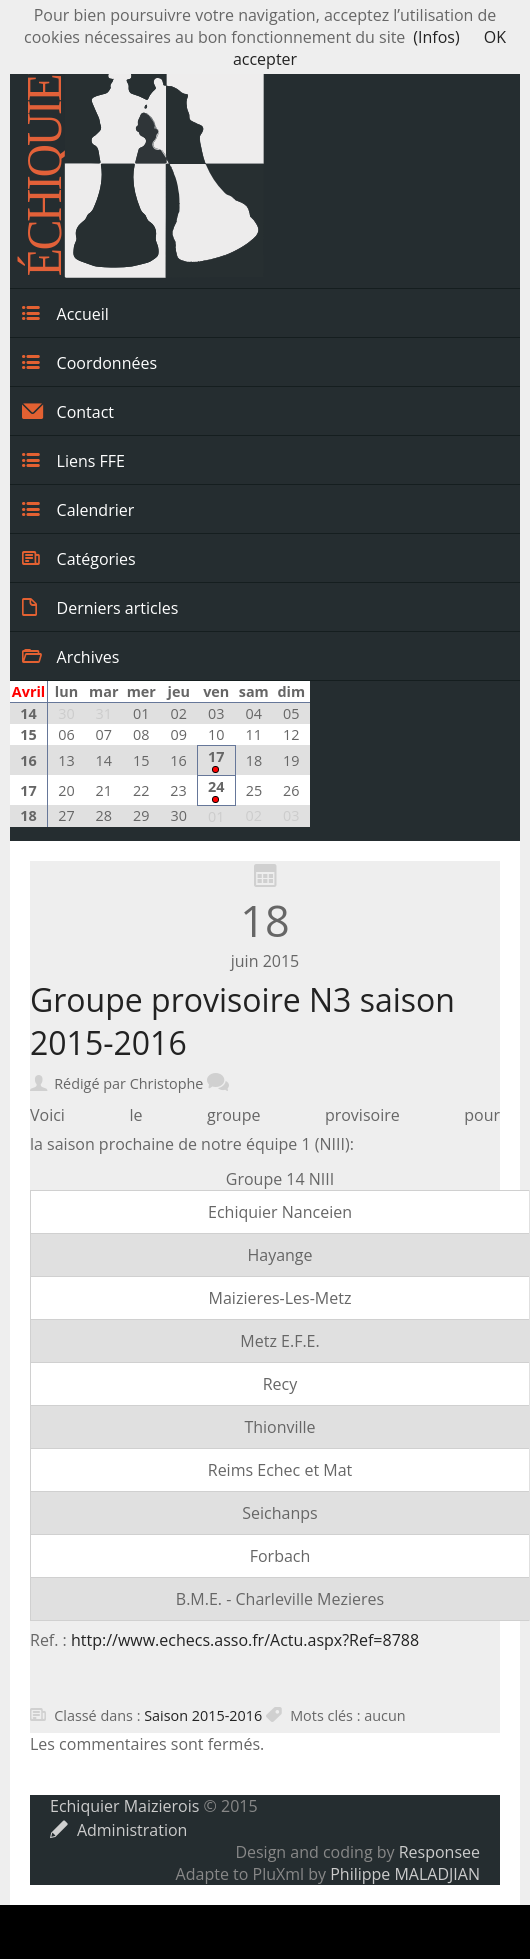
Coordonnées (89, 362)
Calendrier (78, 509)
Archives (70, 656)
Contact (68, 411)
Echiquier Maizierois (124, 1806)
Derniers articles (100, 607)
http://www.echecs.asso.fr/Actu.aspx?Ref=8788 (245, 1640)
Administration (118, 1830)
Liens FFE (73, 460)
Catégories (79, 558)
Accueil (65, 313)
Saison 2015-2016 (203, 1715)
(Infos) (436, 37)
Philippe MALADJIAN (405, 1874)
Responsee (439, 1852)
